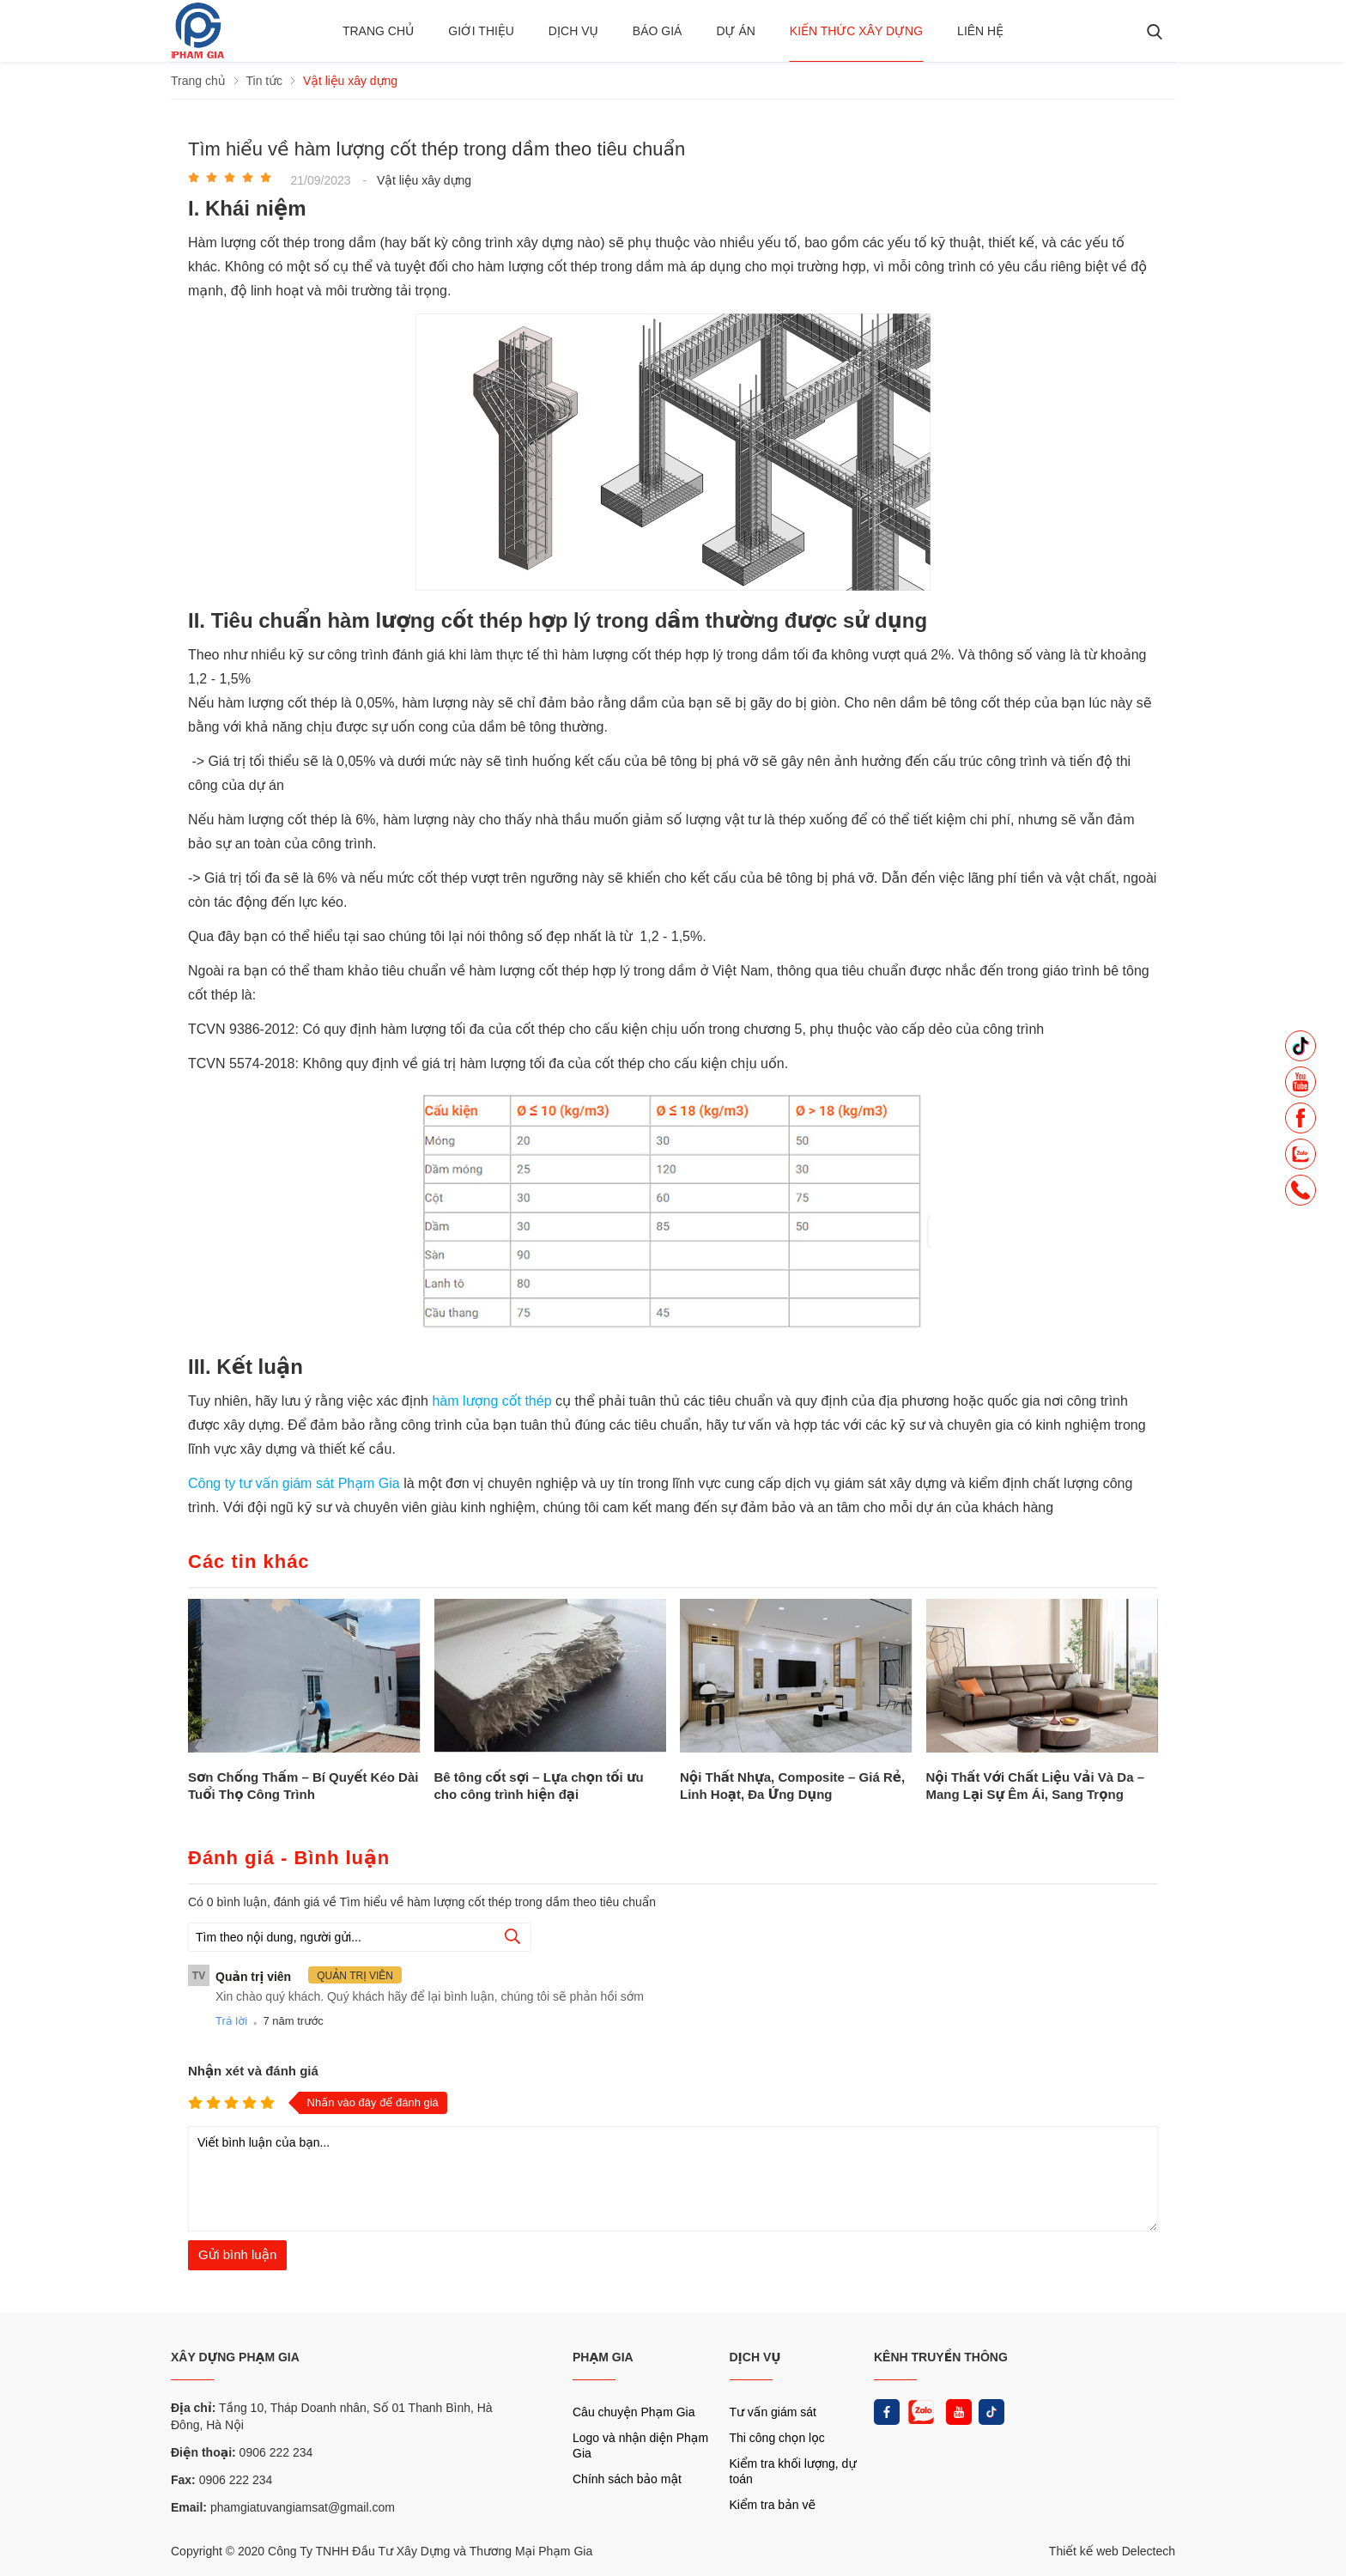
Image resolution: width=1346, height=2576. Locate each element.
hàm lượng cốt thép (493, 1401)
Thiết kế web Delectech (1112, 2551)
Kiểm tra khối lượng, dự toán (793, 2471)
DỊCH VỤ (755, 2357)
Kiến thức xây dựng (856, 31)
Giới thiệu (481, 31)
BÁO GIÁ (657, 31)
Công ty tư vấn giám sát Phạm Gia (295, 1483)
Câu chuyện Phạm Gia (633, 2412)
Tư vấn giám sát (773, 2412)
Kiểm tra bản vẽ (773, 2505)
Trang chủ (378, 31)
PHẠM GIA (603, 2357)
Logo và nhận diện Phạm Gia (640, 2445)
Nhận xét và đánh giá (253, 2070)
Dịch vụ (573, 31)
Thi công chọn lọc (777, 2438)
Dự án (735, 31)
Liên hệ (980, 31)
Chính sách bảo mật (627, 2479)
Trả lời (231, 2020)
